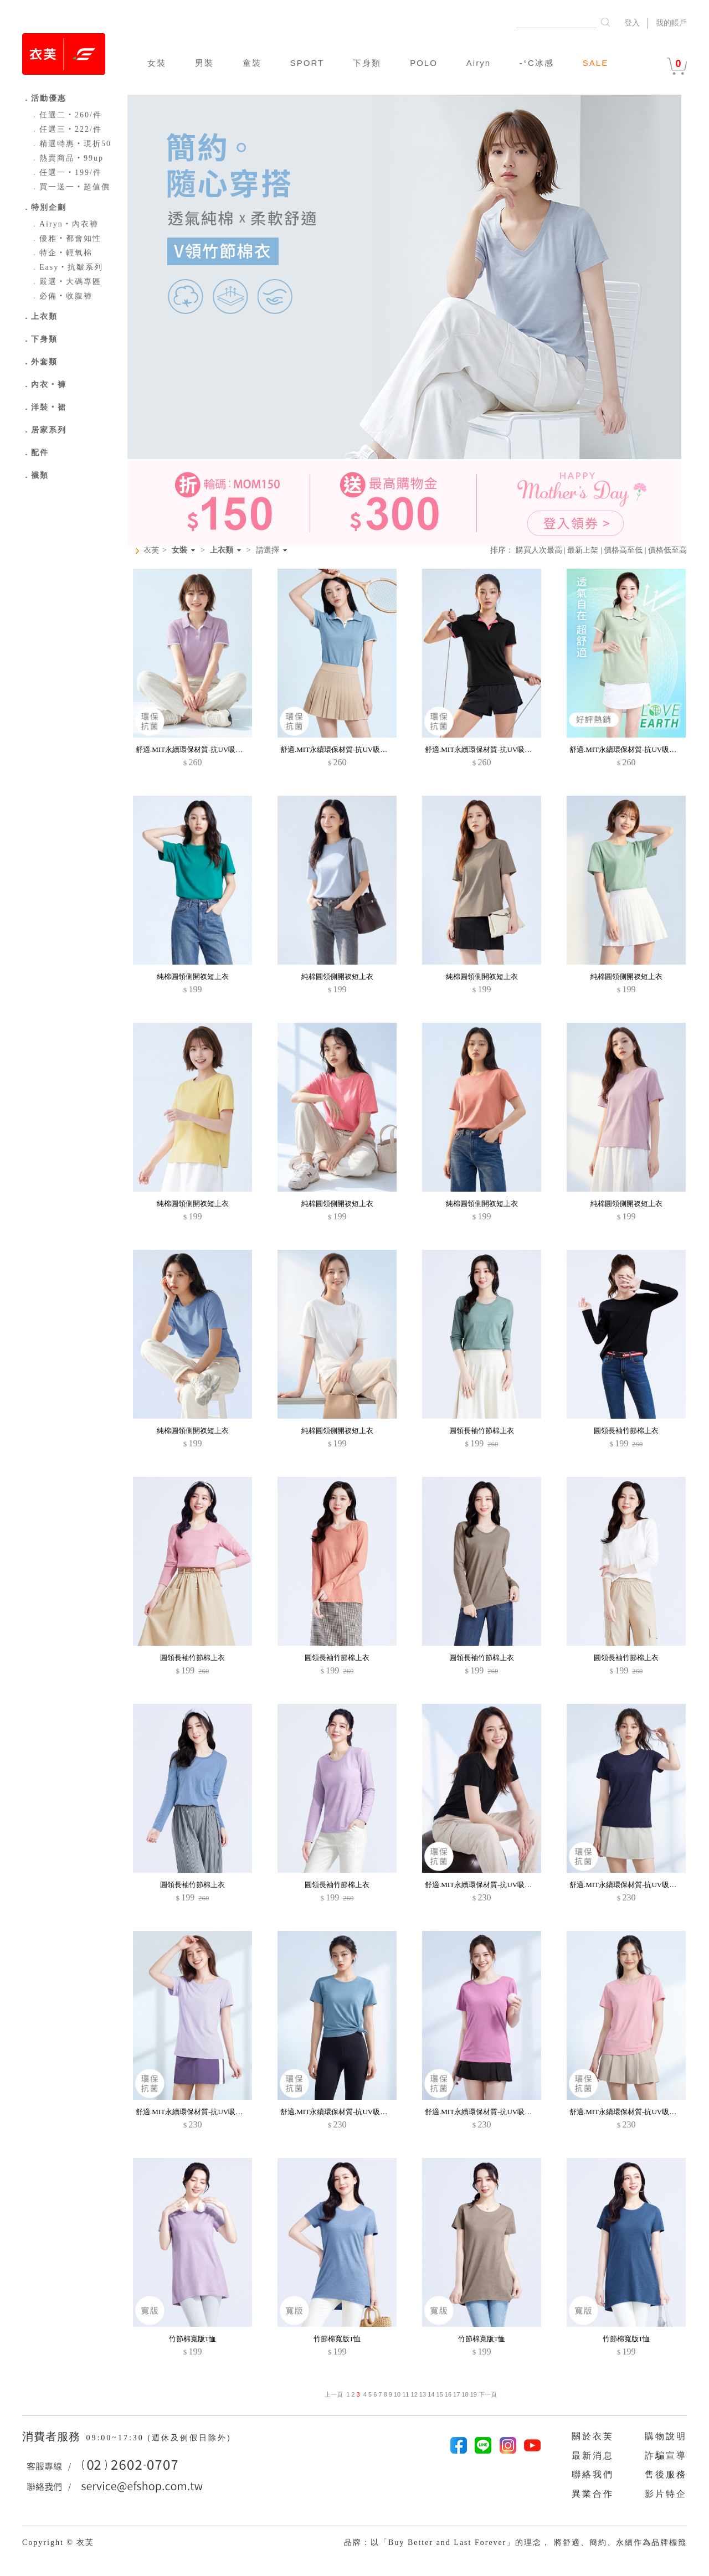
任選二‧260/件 (66, 115)
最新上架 (582, 550)
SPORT (307, 63)
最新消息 (593, 2455)
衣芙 (151, 550)
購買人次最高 (539, 550)
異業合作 (593, 2493)
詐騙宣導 (666, 2455)
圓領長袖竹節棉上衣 (481, 1430)
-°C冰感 (537, 63)
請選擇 (267, 550)
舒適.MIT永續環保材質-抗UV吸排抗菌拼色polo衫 (213, 749)
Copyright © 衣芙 (58, 2542)
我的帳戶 (671, 23)
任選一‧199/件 (66, 172)
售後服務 (666, 2474)
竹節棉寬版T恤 (193, 2339)
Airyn (478, 63)
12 (414, 2394)
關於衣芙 (593, 2436)
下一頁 (487, 2394)
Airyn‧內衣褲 (64, 224)
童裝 (252, 63)
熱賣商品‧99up (67, 158)
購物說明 (666, 2436)
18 (464, 2394)
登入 (632, 23)
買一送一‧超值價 (70, 187)
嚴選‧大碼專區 (65, 281)
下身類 (367, 63)
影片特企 (666, 2493)
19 (473, 2394)
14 (431, 2394)
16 (448, 2394)
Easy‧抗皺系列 (66, 267)
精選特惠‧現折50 (70, 144)
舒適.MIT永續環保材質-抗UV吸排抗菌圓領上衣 (500, 1885)
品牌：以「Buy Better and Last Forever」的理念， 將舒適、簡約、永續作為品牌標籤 (515, 2542)
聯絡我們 (593, 2474)
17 (456, 2394)
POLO (424, 63)
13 (422, 2394)
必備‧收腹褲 (61, 296)
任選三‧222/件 (66, 129)
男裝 (204, 63)
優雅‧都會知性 (65, 238)
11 (405, 2394)
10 (397, 2394)
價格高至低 (623, 550)
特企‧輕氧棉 (61, 253)
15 (439, 2394)
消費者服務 (53, 2436)
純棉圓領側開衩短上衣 (193, 976)
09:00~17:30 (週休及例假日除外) (158, 2438)
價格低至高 (667, 550)
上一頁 (334, 2394)
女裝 (156, 63)
